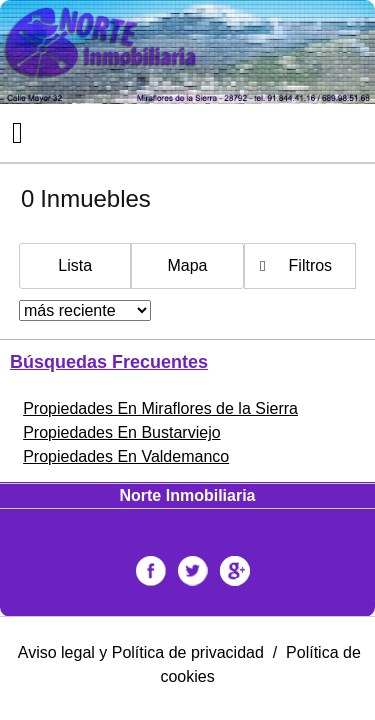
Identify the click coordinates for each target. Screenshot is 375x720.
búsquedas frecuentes (109, 362)
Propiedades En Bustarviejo (121, 432)
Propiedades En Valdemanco (126, 456)
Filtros (311, 265)
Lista (75, 265)
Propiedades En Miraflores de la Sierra (160, 408)
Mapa (187, 265)
